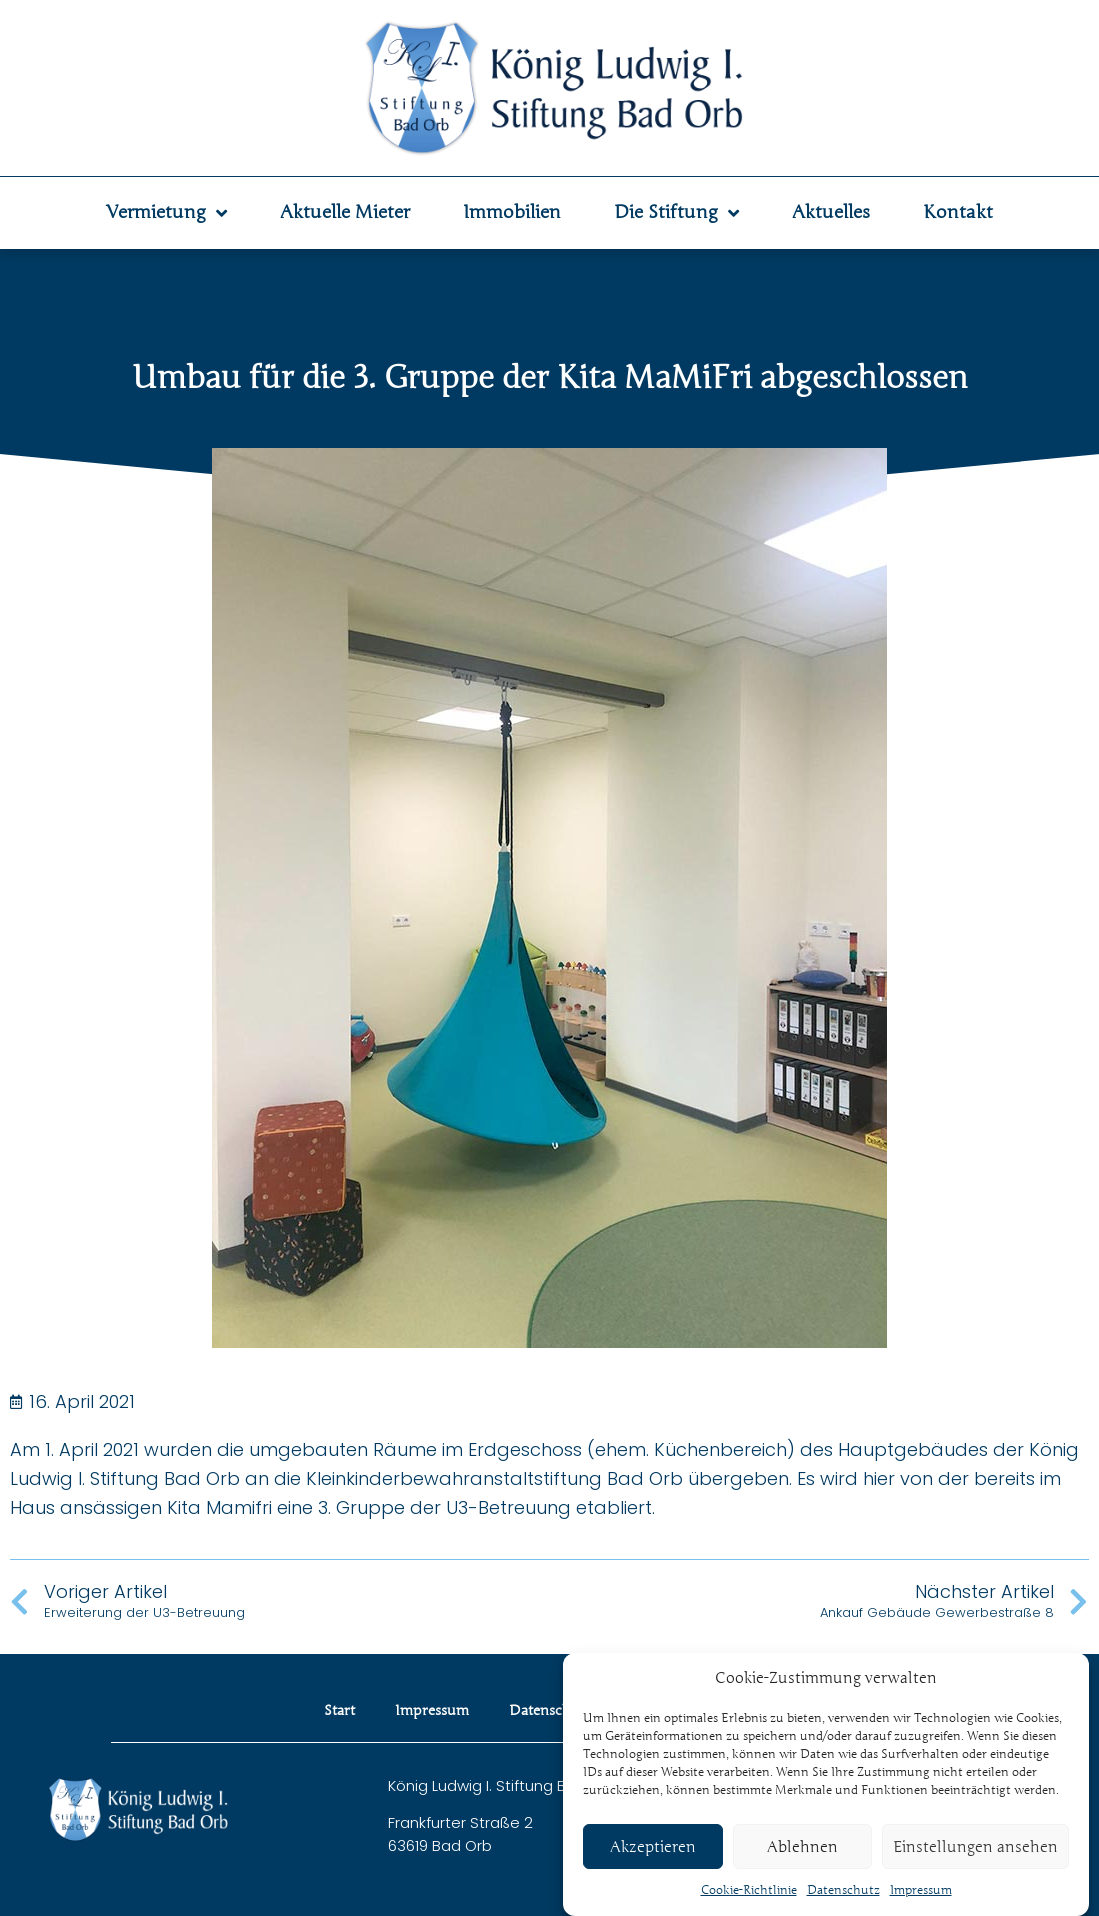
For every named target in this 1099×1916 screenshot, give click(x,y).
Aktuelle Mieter (345, 212)
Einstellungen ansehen (975, 1849)
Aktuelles (831, 212)
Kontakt (958, 212)
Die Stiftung (676, 213)
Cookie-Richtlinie (749, 1892)
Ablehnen (802, 1849)
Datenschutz (843, 1892)
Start (339, 1710)
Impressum (921, 1892)
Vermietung (166, 213)
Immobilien (512, 212)
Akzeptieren (653, 1849)
